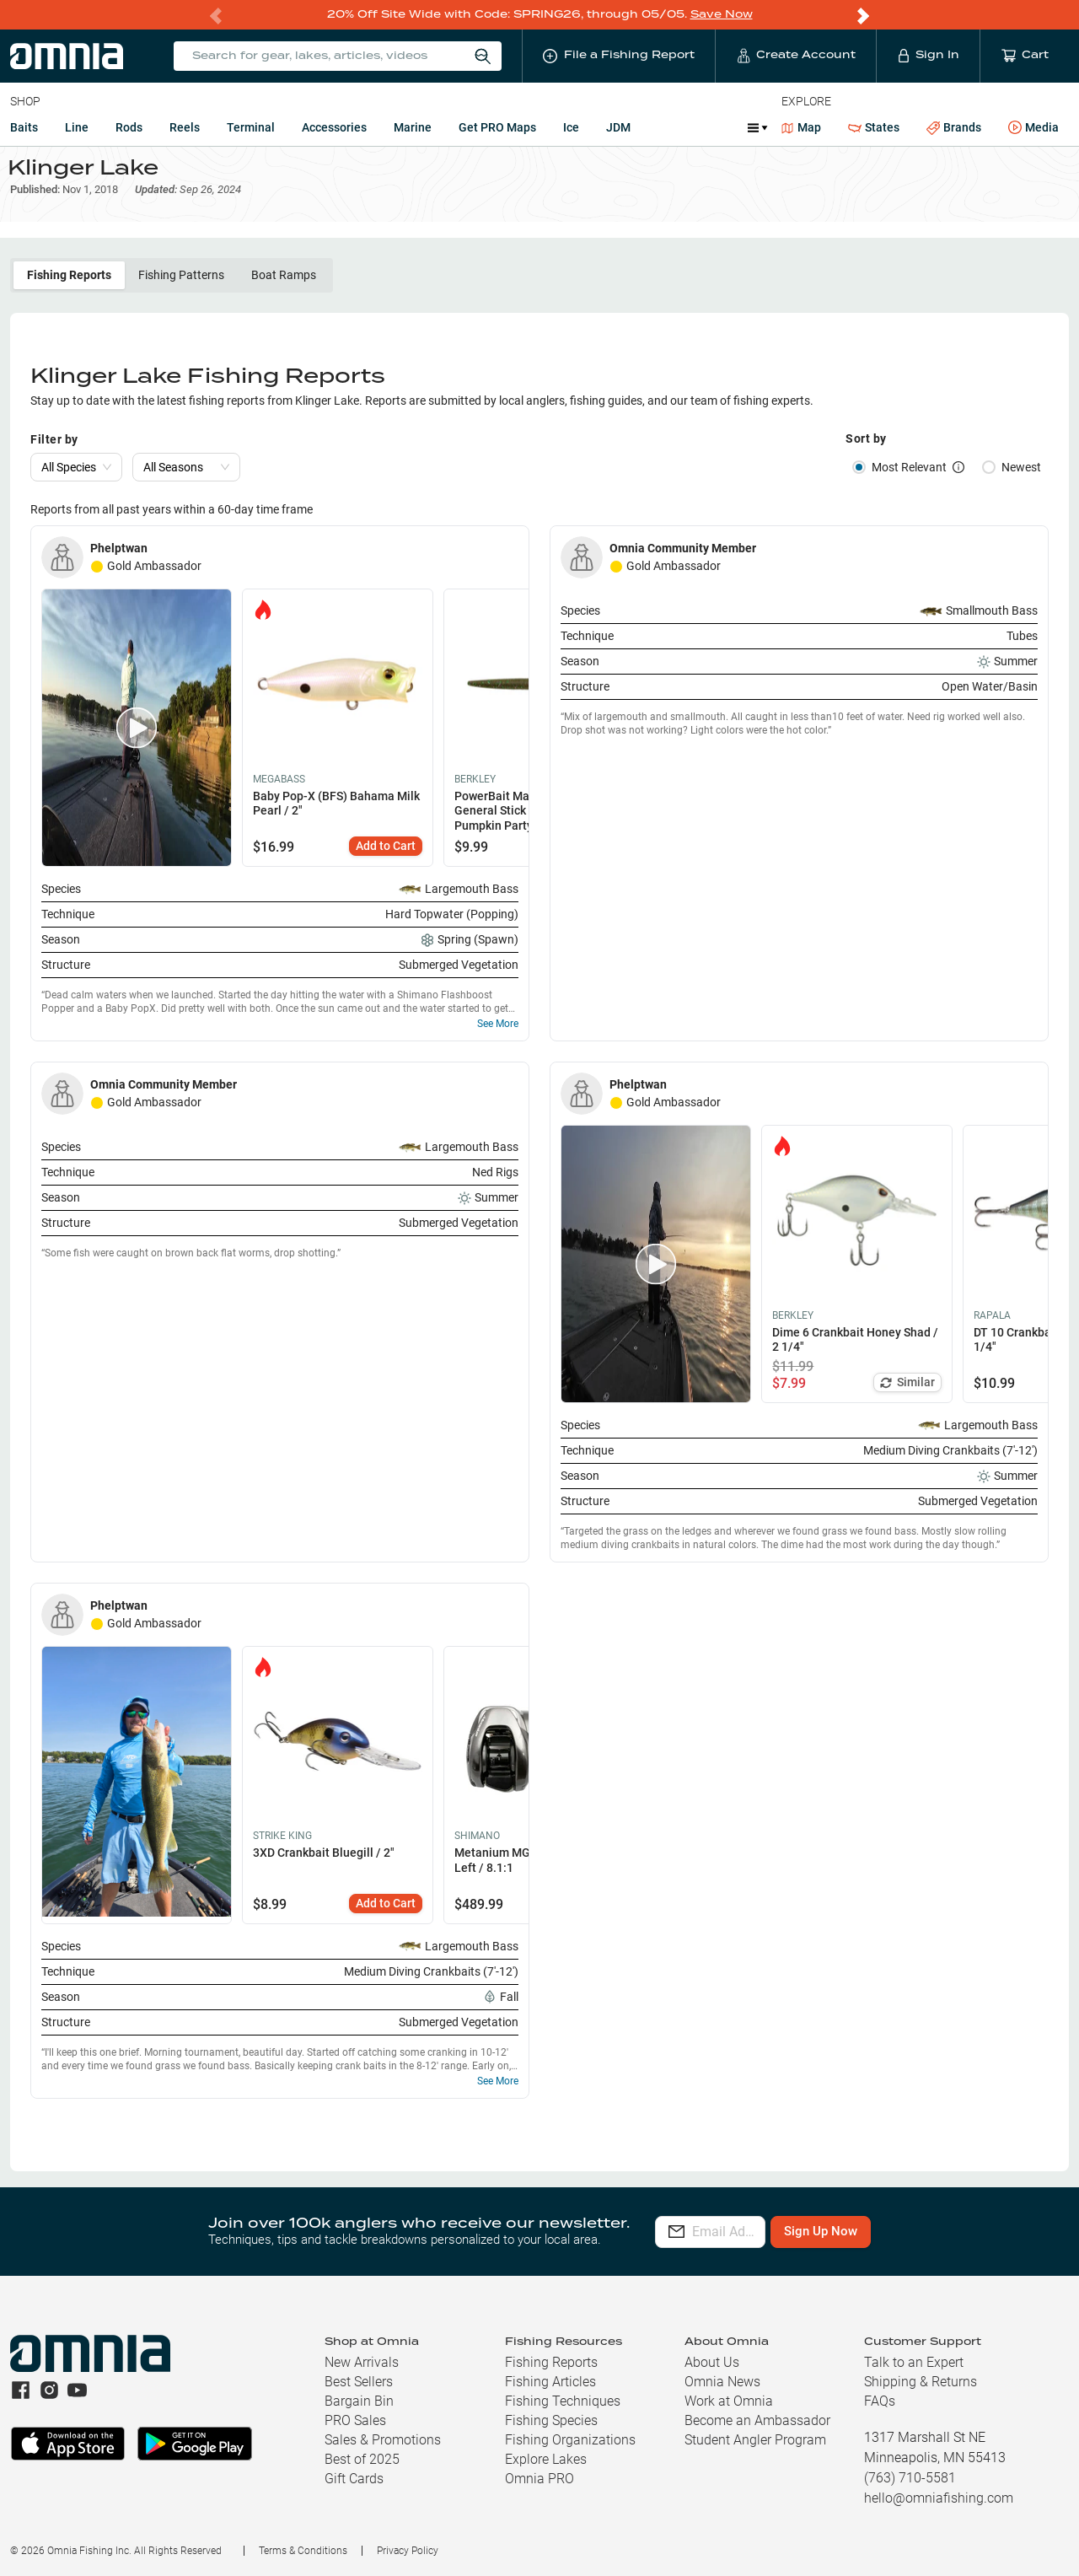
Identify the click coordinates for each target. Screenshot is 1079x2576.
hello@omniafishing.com (938, 2498)
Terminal (251, 126)
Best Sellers (359, 2382)
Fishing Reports (69, 291)
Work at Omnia (728, 2401)
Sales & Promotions (383, 2440)
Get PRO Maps (497, 126)
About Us (711, 2362)
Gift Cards (354, 2479)
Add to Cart (386, 862)
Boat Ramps (283, 291)
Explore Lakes (546, 2459)
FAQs (879, 2401)
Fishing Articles (550, 2382)
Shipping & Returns (920, 2382)
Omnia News (722, 2382)
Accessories (334, 126)
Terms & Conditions (303, 2551)
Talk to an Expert (914, 2362)
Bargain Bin (359, 2401)
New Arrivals (362, 2362)
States (873, 127)
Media (1033, 127)
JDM (618, 126)
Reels (184, 126)
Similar (907, 1398)
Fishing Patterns (181, 291)
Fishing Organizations (570, 2440)
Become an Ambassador (757, 2420)
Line (77, 126)
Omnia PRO (539, 2479)
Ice (571, 126)
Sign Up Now (899, 2231)
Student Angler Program (755, 2440)
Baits (24, 126)
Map (801, 126)
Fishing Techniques (562, 2401)
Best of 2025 (362, 2459)
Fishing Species (551, 2420)
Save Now (721, 14)
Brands (953, 127)
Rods (128, 126)
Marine (413, 126)
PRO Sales (355, 2420)
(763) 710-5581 (910, 2478)
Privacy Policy (407, 2551)
